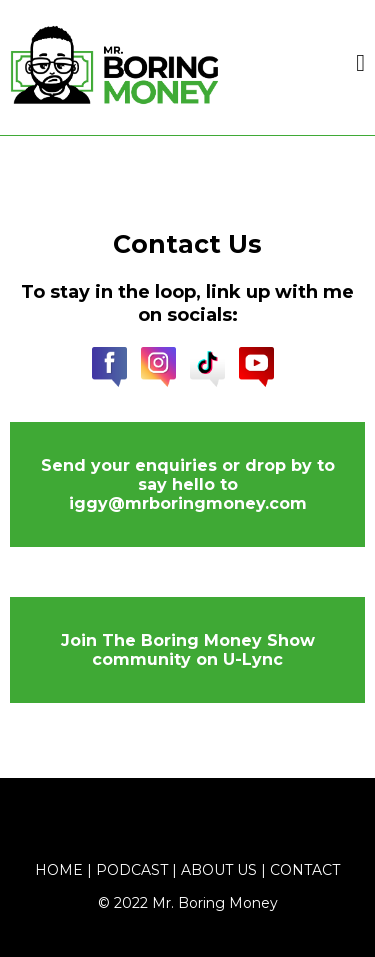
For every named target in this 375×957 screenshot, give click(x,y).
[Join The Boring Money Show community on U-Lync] (187, 650)
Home (59, 870)
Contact (305, 870)
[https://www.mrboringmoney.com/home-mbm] (115, 63)
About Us (219, 870)
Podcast (132, 870)
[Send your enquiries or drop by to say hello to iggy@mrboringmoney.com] (187, 484)
